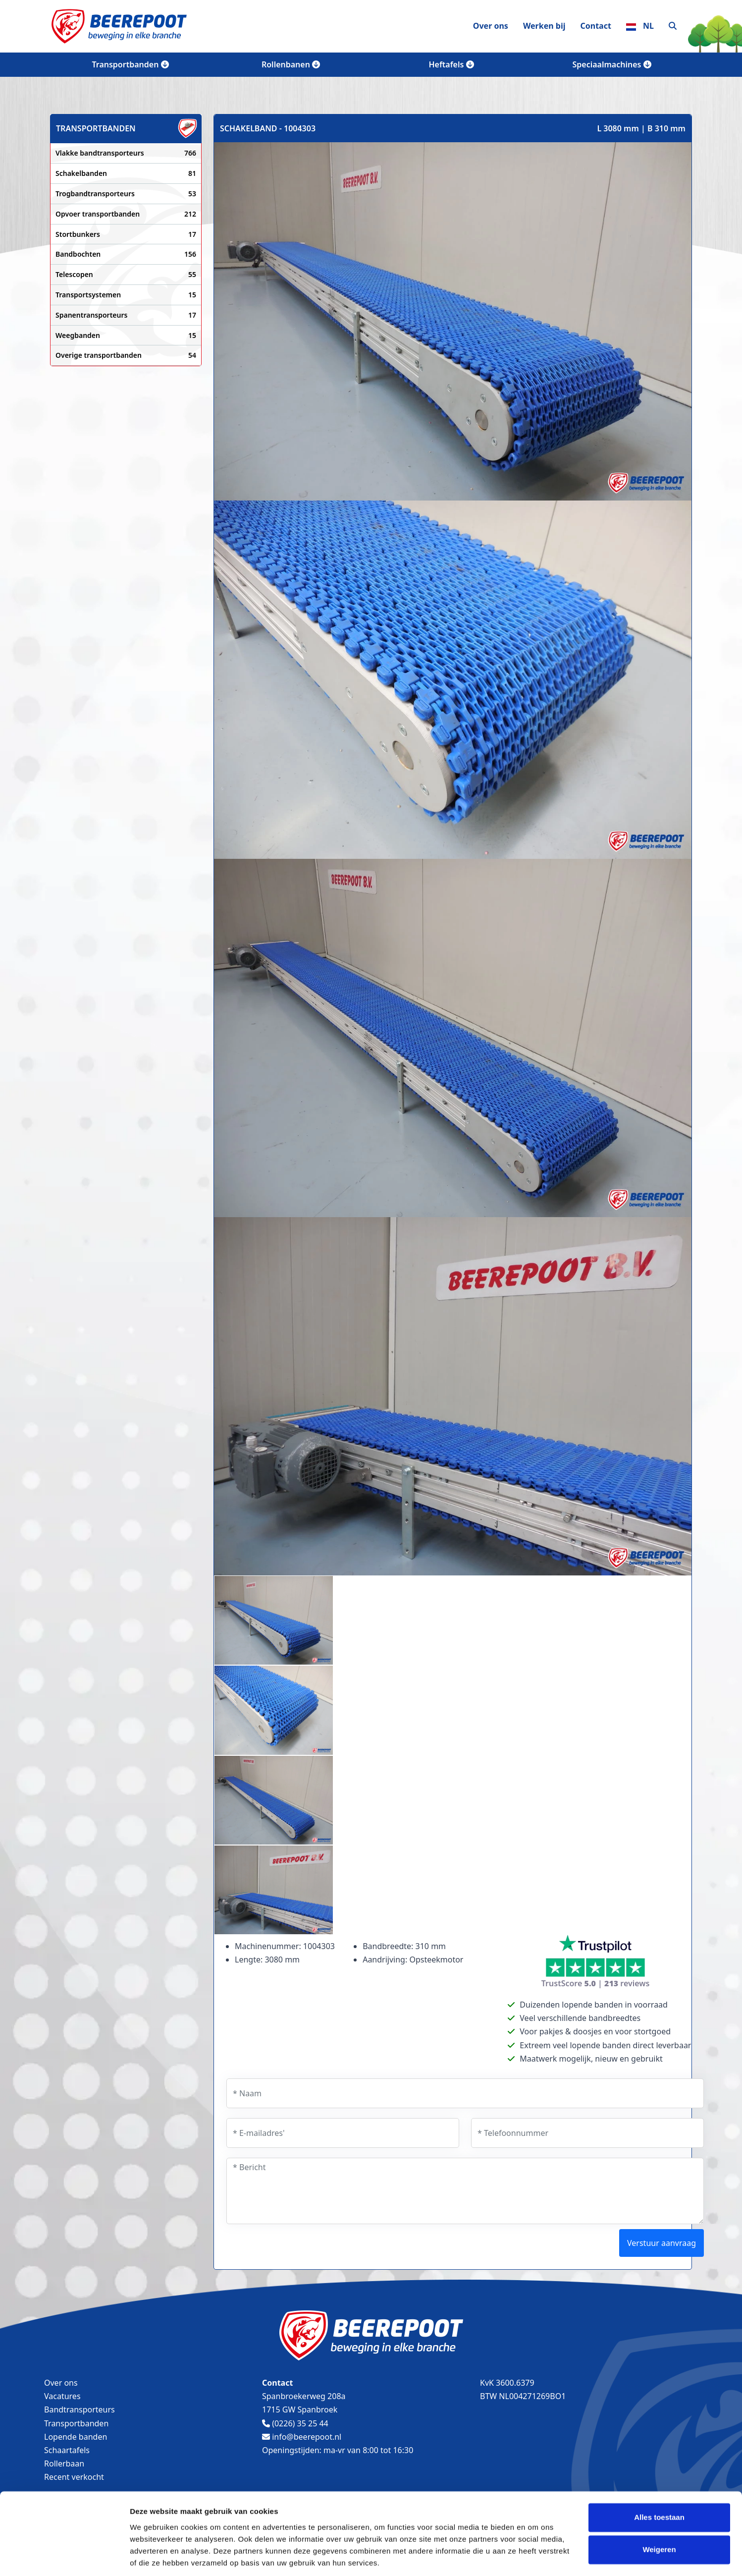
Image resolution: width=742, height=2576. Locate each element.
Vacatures (62, 2396)
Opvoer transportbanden (125, 214)
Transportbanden (130, 64)
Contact (595, 25)
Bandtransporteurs (79, 2409)
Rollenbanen (291, 64)
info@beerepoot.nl (301, 2436)
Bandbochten (125, 254)
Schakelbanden (125, 173)
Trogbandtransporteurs (125, 194)
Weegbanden (125, 335)
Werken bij (544, 25)
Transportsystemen (125, 295)
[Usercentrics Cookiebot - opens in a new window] (64, 2556)
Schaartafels (67, 2450)
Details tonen (153, 2556)
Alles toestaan (659, 2483)
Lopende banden (75, 2436)
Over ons (490, 25)
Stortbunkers (125, 234)
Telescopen (125, 274)
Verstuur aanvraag (661, 2243)
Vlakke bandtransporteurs (125, 153)
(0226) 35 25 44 (295, 2423)
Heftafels (451, 64)
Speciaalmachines (611, 64)
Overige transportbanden (125, 355)
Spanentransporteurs (125, 315)
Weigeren (659, 2516)
